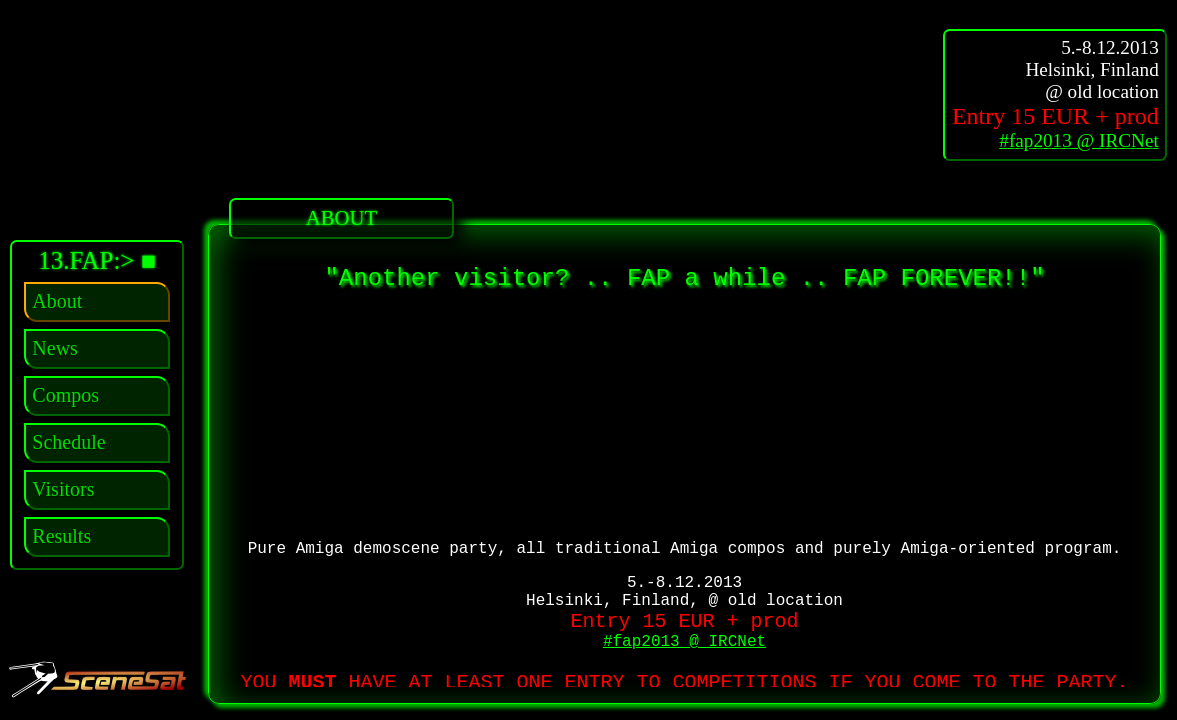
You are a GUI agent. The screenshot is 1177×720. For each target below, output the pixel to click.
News (55, 348)
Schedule (68, 442)
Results (61, 536)
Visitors (63, 489)
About (57, 301)
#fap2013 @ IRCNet (1078, 140)
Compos (65, 395)
